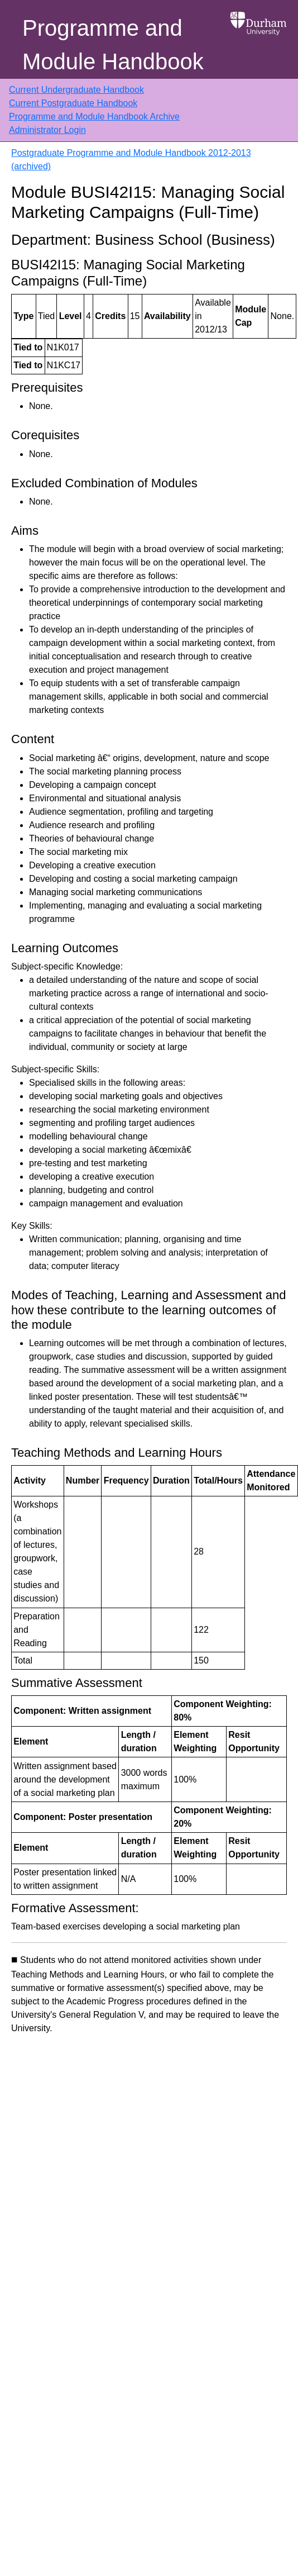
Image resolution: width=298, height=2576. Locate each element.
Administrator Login (47, 130)
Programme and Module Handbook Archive (94, 116)
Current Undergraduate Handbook (76, 89)
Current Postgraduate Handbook (73, 103)
